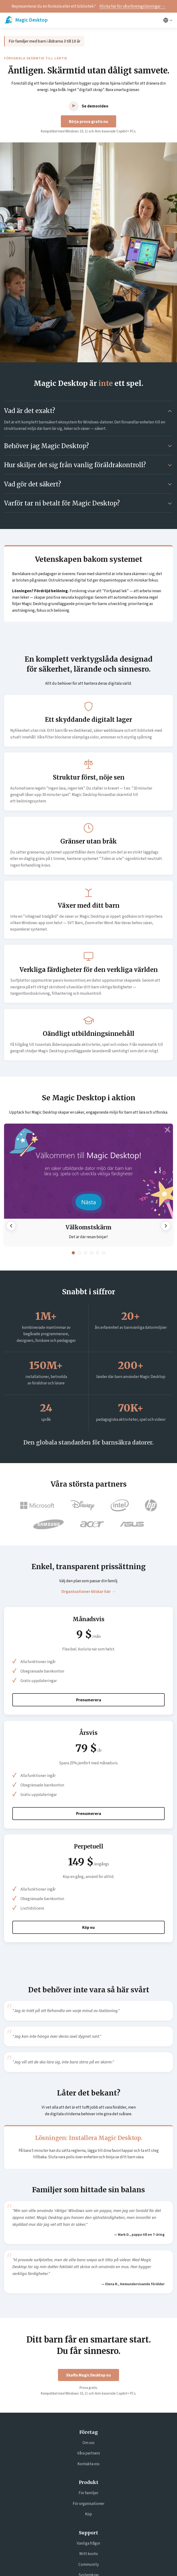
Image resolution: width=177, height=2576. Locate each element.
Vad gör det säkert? (88, 484)
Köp (88, 2514)
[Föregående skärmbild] (11, 1226)
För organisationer (88, 2504)
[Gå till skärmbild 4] (91, 1253)
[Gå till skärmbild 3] (85, 1253)
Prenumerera (88, 1700)
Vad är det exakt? (88, 411)
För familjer (88, 2493)
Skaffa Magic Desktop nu (88, 2375)
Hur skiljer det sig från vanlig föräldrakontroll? (88, 465)
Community (88, 2564)
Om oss (88, 2443)
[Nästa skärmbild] (166, 1226)
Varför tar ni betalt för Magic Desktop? (88, 503)
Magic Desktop (26, 20)
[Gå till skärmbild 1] (73, 1253)
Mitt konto (88, 2554)
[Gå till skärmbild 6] (103, 1253)
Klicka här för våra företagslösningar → (132, 6)
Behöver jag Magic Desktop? (88, 446)
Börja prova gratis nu (88, 122)
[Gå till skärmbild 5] (97, 1253)
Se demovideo (89, 106)
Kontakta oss (88, 2464)
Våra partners (88, 2453)
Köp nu (88, 1928)
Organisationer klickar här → (88, 1592)
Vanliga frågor (88, 2543)
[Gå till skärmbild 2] (79, 1253)
